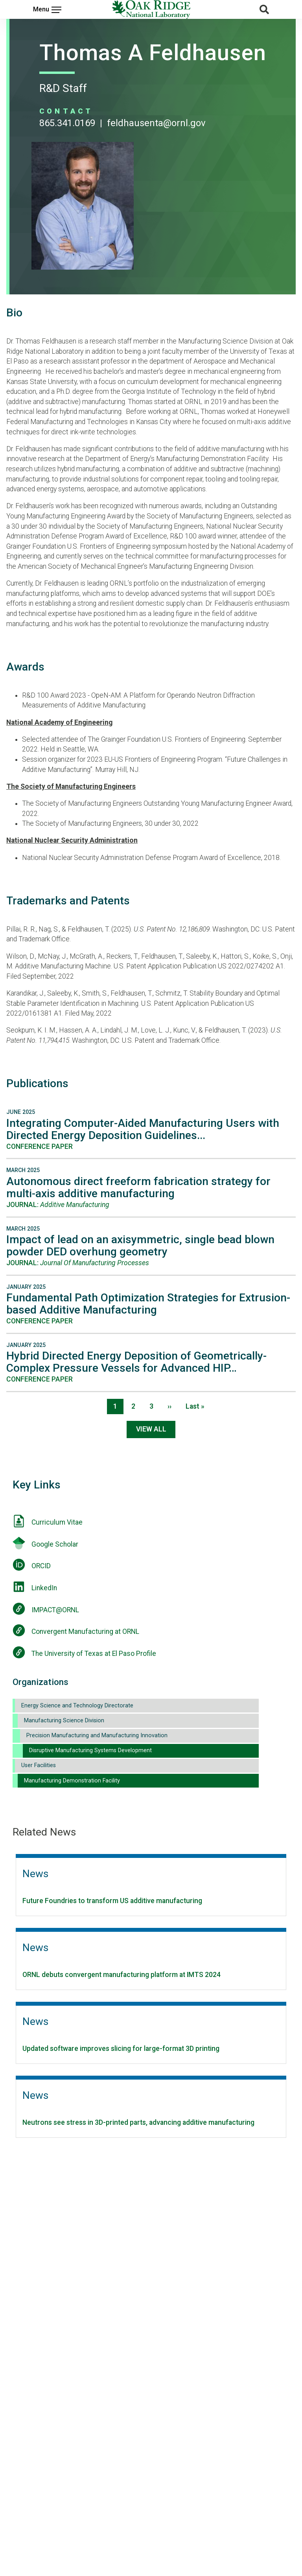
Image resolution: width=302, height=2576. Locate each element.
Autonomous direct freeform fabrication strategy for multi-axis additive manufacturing (138, 1187)
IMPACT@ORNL (55, 1610)
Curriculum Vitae (57, 1522)
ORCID (41, 1566)
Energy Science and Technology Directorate (77, 1705)
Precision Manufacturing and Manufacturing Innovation (97, 1735)
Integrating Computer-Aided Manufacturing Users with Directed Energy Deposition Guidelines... (142, 1129)
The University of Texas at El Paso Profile (93, 1653)
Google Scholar (54, 1544)
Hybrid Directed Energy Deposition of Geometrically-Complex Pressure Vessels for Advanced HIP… (136, 1361)
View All (151, 1429)
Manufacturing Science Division (64, 1720)
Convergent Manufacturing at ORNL (85, 1631)
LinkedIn (44, 1588)
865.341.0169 (67, 123)
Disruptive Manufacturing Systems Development (90, 1750)
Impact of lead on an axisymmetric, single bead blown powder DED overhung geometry (140, 1245)
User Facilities (38, 1765)
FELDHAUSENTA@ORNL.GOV (156, 123)
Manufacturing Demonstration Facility (72, 1780)
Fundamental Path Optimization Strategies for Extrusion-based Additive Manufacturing (148, 1303)
